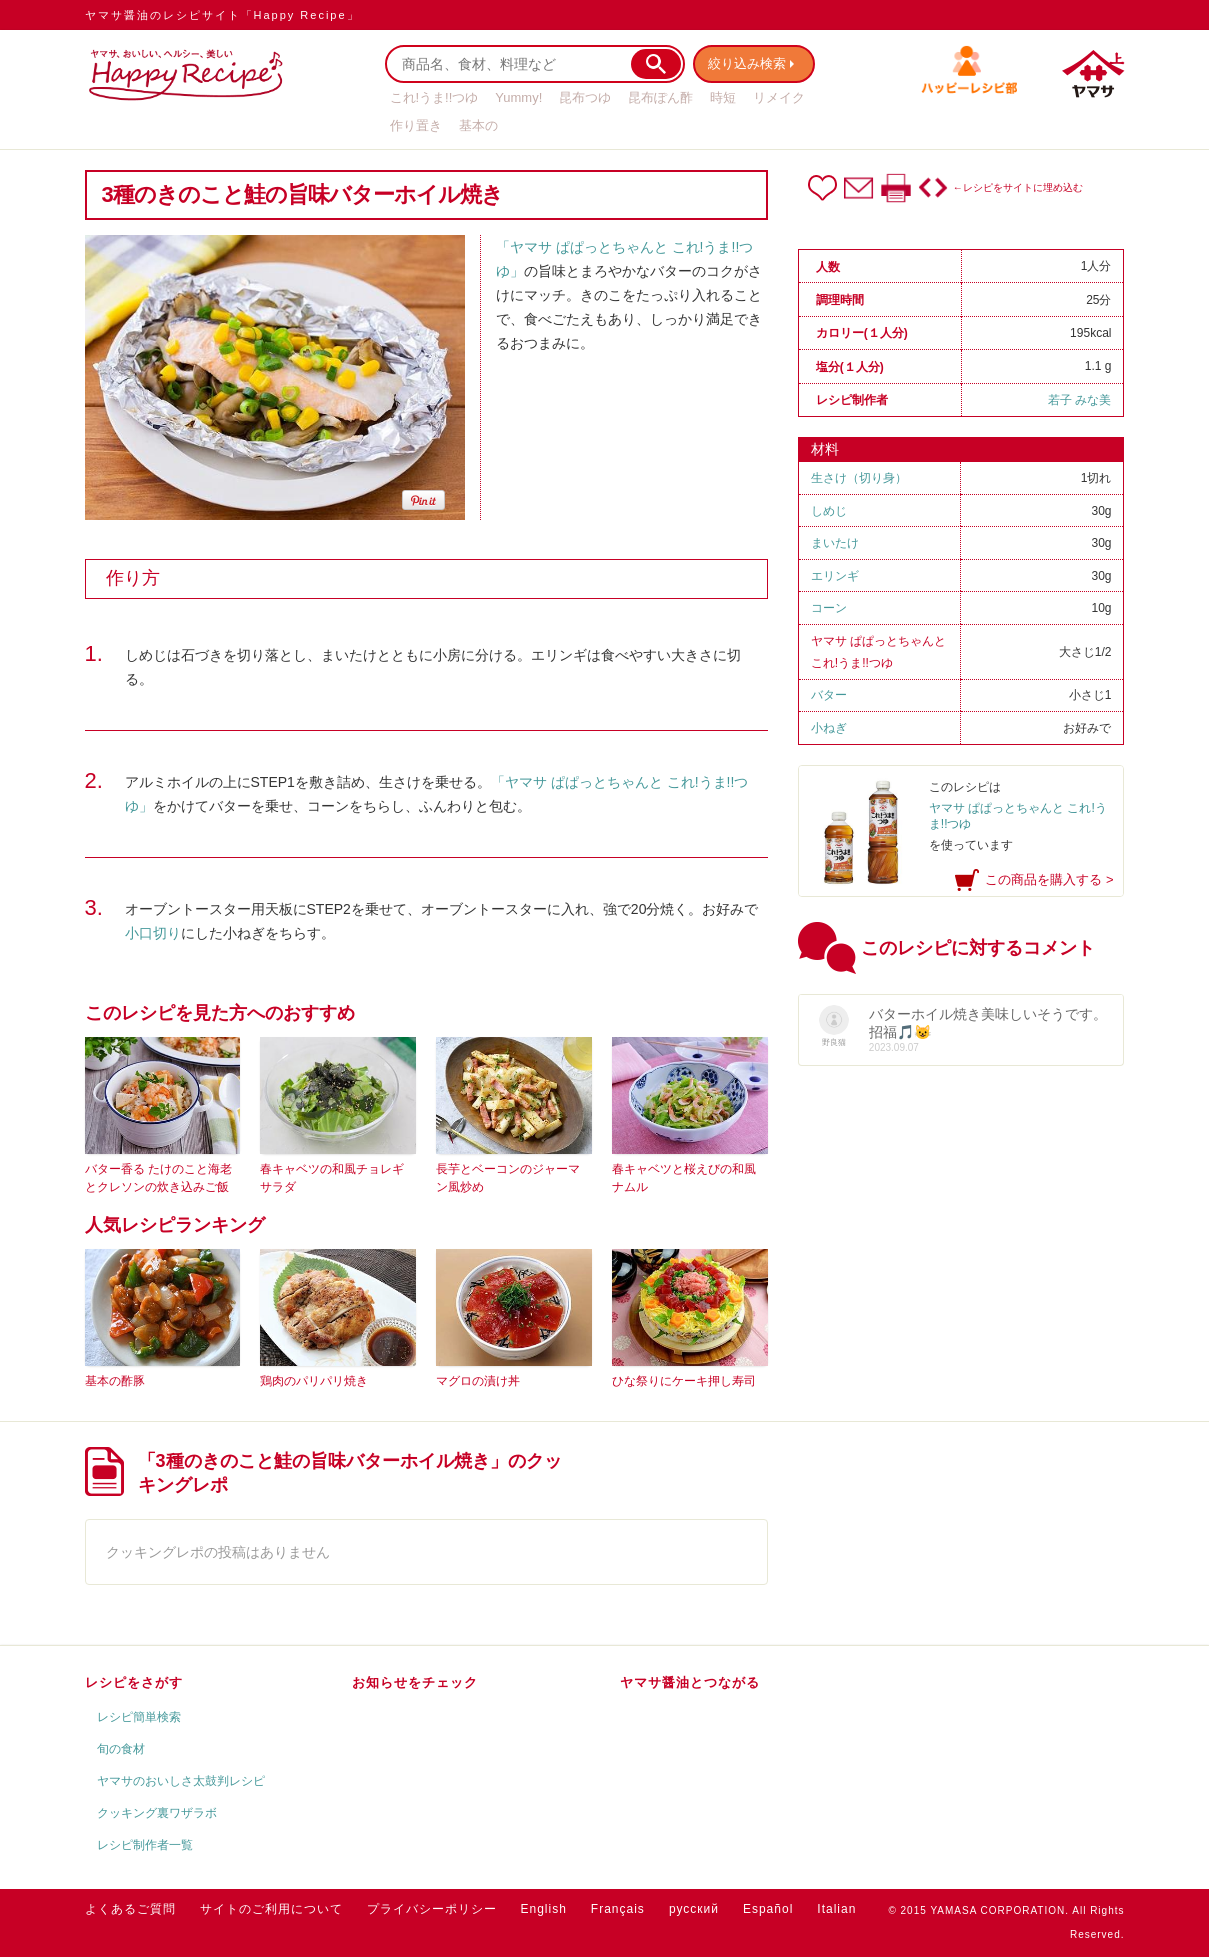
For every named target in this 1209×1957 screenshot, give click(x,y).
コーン (829, 608)
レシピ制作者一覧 (145, 1845)
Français (618, 1909)
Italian (836, 1909)
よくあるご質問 (130, 1909)
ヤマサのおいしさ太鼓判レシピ (181, 1781)
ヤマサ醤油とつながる (690, 1682)
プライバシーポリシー (432, 1909)
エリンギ (835, 576)
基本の (478, 125)
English (544, 1909)
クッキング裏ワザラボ (157, 1813)
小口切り (153, 933)
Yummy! (518, 97)
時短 (723, 97)
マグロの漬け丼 (478, 1381)
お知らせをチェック (415, 1682)
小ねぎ (829, 728)
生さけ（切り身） (859, 478)
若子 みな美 (1079, 400)
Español (768, 1909)
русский (694, 1909)
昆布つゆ (585, 97)
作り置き (416, 125)
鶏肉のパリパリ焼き (314, 1381)
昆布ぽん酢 (660, 97)
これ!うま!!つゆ (434, 97)
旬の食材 (121, 1749)
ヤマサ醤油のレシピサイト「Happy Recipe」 (222, 15)
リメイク (779, 97)
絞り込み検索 (751, 63)
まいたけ (835, 543)
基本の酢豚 (115, 1381)
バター (829, 695)
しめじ (829, 511)
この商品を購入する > (1049, 879)
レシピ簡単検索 (139, 1717)
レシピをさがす (134, 1682)
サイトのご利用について (271, 1909)
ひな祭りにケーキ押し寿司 (684, 1381)
